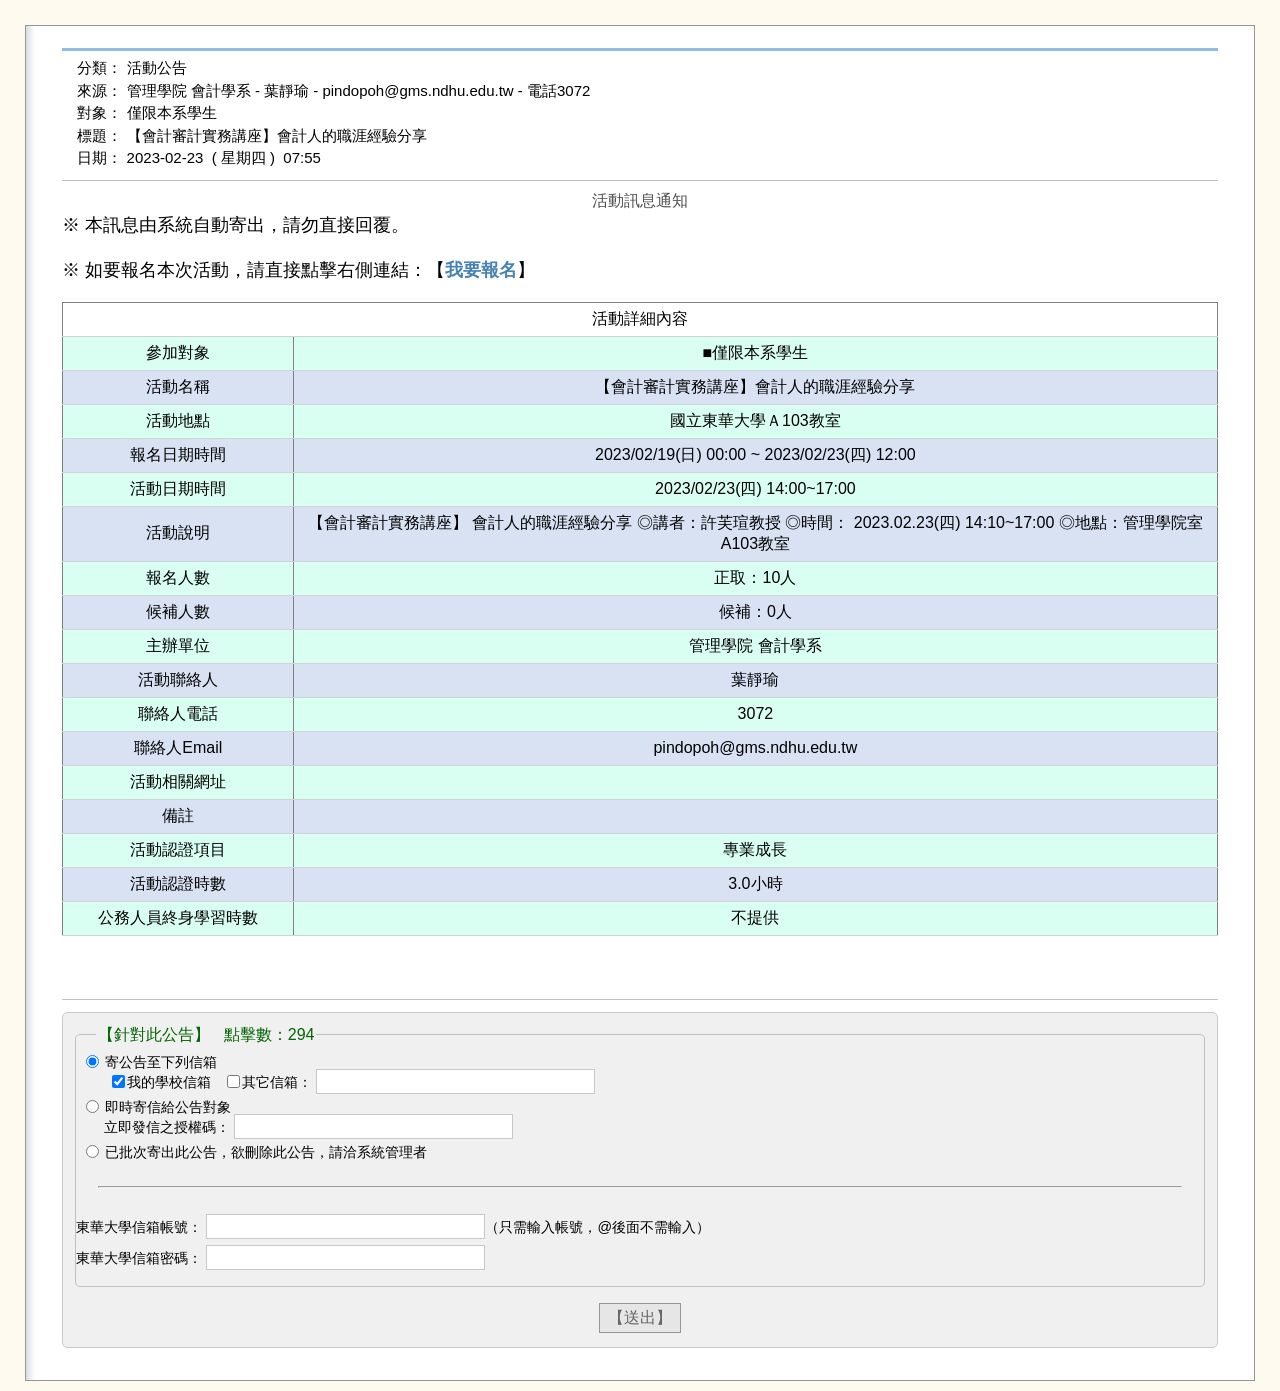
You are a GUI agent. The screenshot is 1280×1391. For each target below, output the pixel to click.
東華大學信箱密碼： (139, 1258)
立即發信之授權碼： (167, 1127)
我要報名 (481, 270)
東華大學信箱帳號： (139, 1227)
